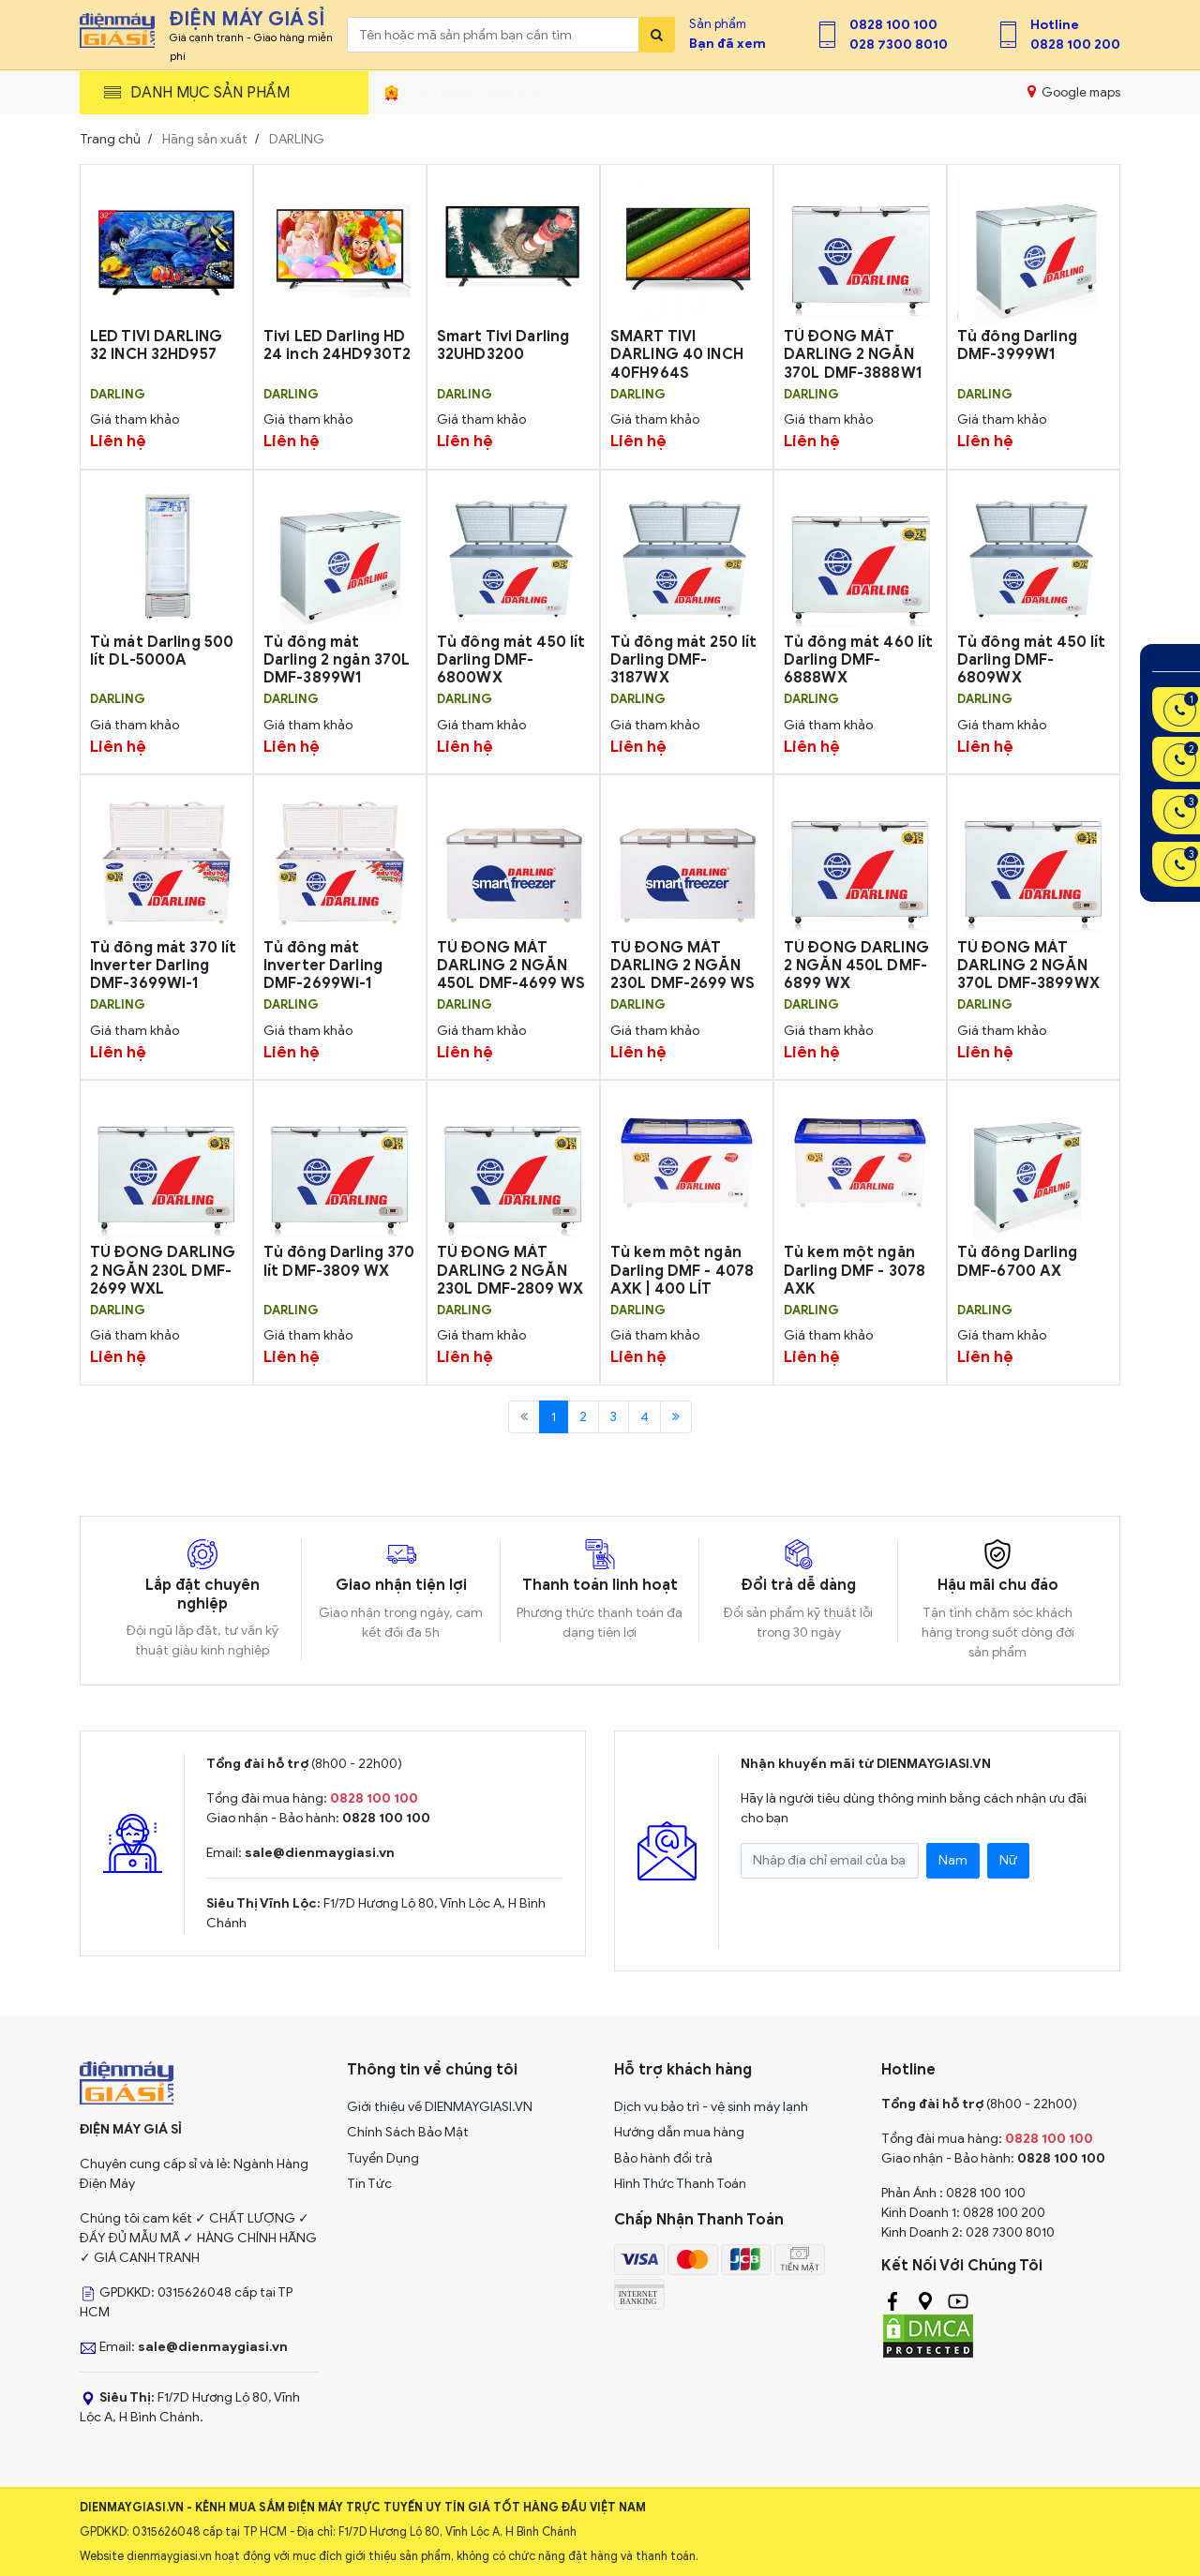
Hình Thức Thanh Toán (680, 2184)
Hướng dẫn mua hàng (679, 2132)
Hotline (1054, 25)
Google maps (1074, 91)
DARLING (117, 394)
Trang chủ (110, 139)
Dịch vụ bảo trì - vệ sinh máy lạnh (711, 2107)
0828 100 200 (1075, 44)
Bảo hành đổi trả (663, 2158)
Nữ (1008, 1860)
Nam (953, 1860)
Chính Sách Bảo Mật (408, 2132)
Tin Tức (369, 2184)
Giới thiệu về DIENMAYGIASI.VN (439, 2107)
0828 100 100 (893, 25)
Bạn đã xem (727, 44)
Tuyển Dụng (383, 2158)
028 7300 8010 (898, 44)
